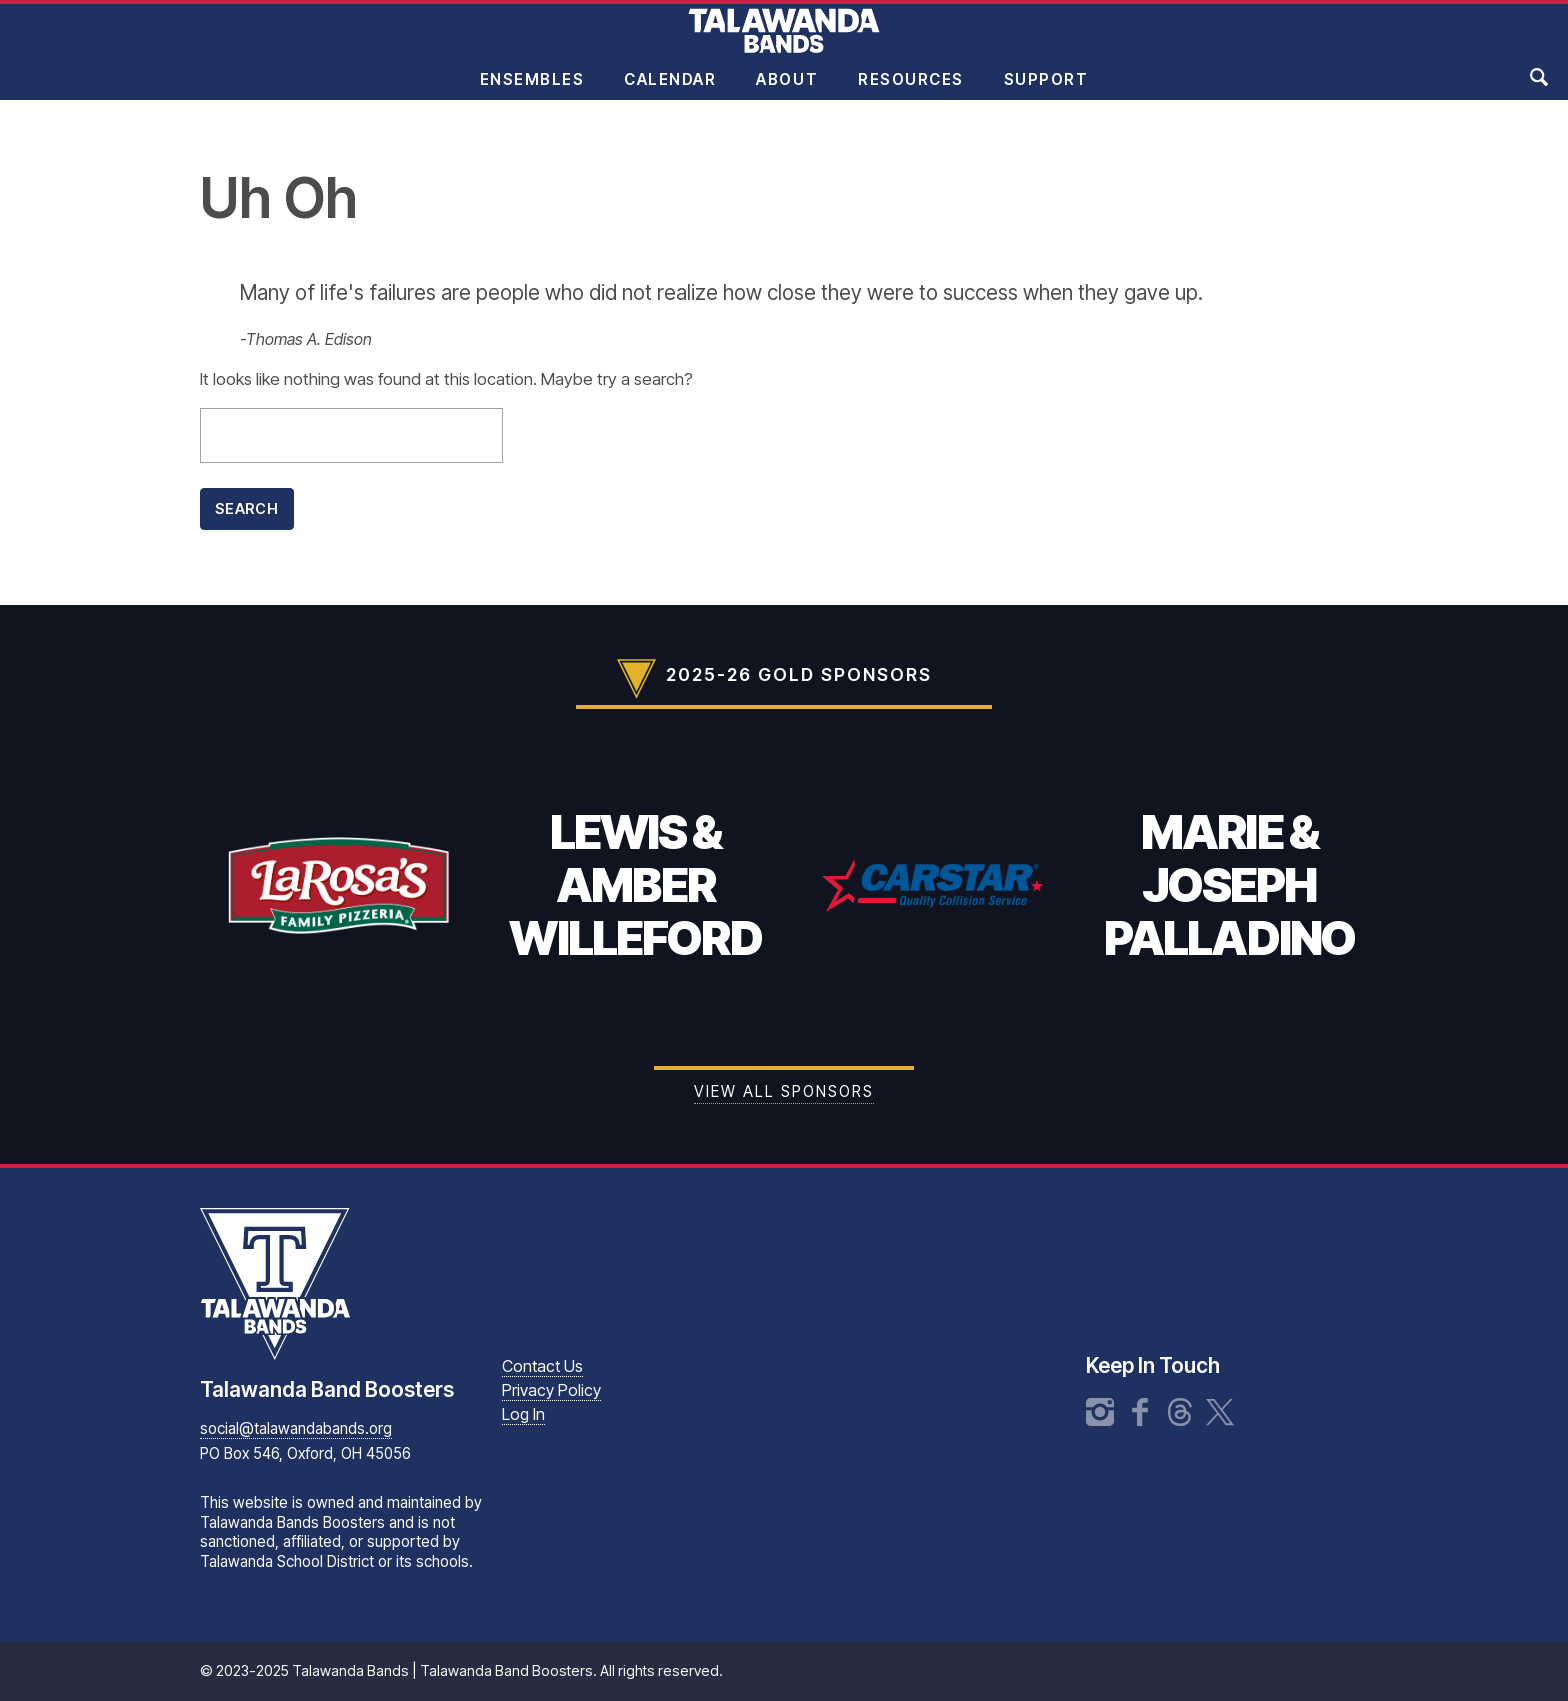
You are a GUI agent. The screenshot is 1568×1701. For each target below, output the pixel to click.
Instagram (1100, 1412)
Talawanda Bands (784, 44)
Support (1046, 93)
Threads (1180, 1412)
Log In (523, 1414)
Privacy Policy (551, 1390)
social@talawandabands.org (296, 1428)
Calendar (670, 93)
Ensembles (532, 93)
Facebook (1140, 1412)
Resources (911, 93)
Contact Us (542, 1366)
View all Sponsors (784, 1091)
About (787, 93)
